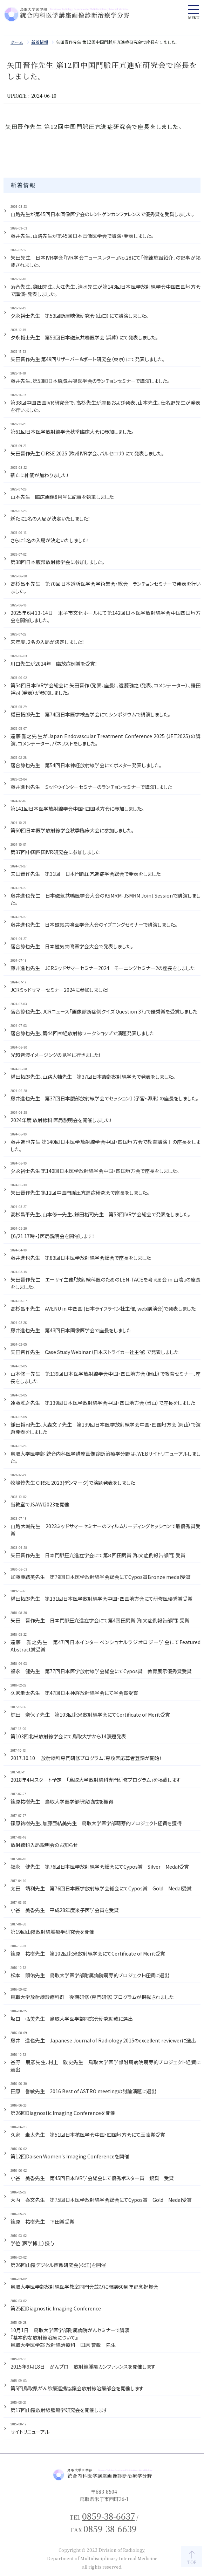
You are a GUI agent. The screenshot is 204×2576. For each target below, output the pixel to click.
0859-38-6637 (108, 2516)
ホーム (17, 42)
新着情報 (39, 42)
